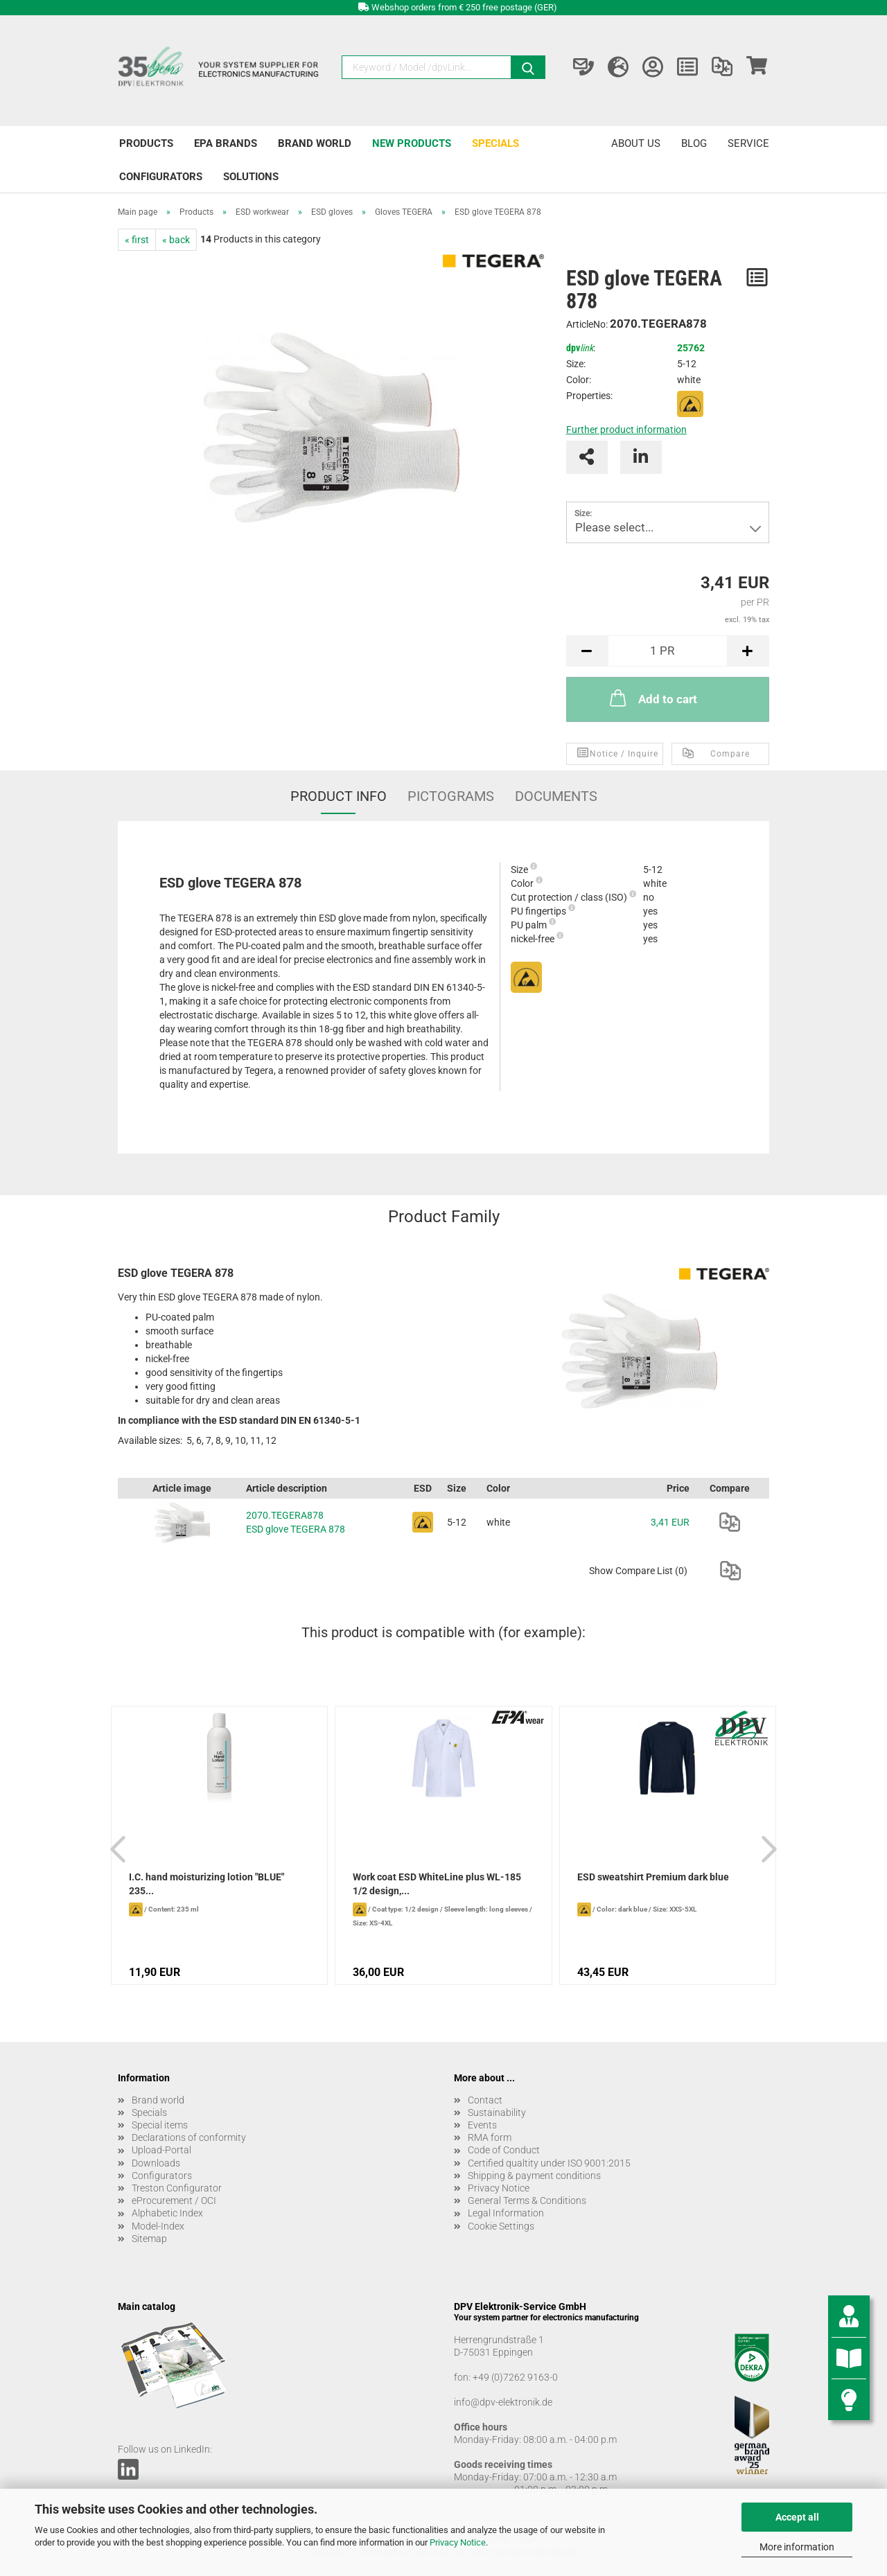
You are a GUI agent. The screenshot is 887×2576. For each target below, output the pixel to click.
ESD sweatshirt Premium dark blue (653, 1876)
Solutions (251, 176)
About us (635, 143)
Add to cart (652, 698)
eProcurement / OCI (174, 2200)
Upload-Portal (161, 2149)
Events (482, 2125)
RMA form (489, 2137)
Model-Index (158, 2226)
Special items (160, 2125)
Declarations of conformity (189, 2137)
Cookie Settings (501, 2226)
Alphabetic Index (167, 2212)
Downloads (156, 2163)
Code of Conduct (504, 2149)
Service (748, 143)
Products (146, 143)
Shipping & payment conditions (534, 2175)
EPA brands (225, 143)
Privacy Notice (458, 2542)
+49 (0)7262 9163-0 (515, 2377)
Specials (495, 143)
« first (137, 239)
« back (176, 239)
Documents (556, 796)
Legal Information (506, 2212)
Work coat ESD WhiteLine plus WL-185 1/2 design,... (437, 1883)
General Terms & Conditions (527, 2200)
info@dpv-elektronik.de (503, 2402)
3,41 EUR (670, 1522)
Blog (694, 143)
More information (796, 2546)
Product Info (338, 796)
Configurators (160, 176)
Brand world (314, 143)
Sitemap (149, 2238)
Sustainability (497, 2112)
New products (411, 143)
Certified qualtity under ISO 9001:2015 (549, 2163)
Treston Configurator (177, 2188)
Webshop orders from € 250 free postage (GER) (464, 7)
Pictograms (450, 796)
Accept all (797, 2517)
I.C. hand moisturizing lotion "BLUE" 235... (206, 1883)
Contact (485, 2100)
